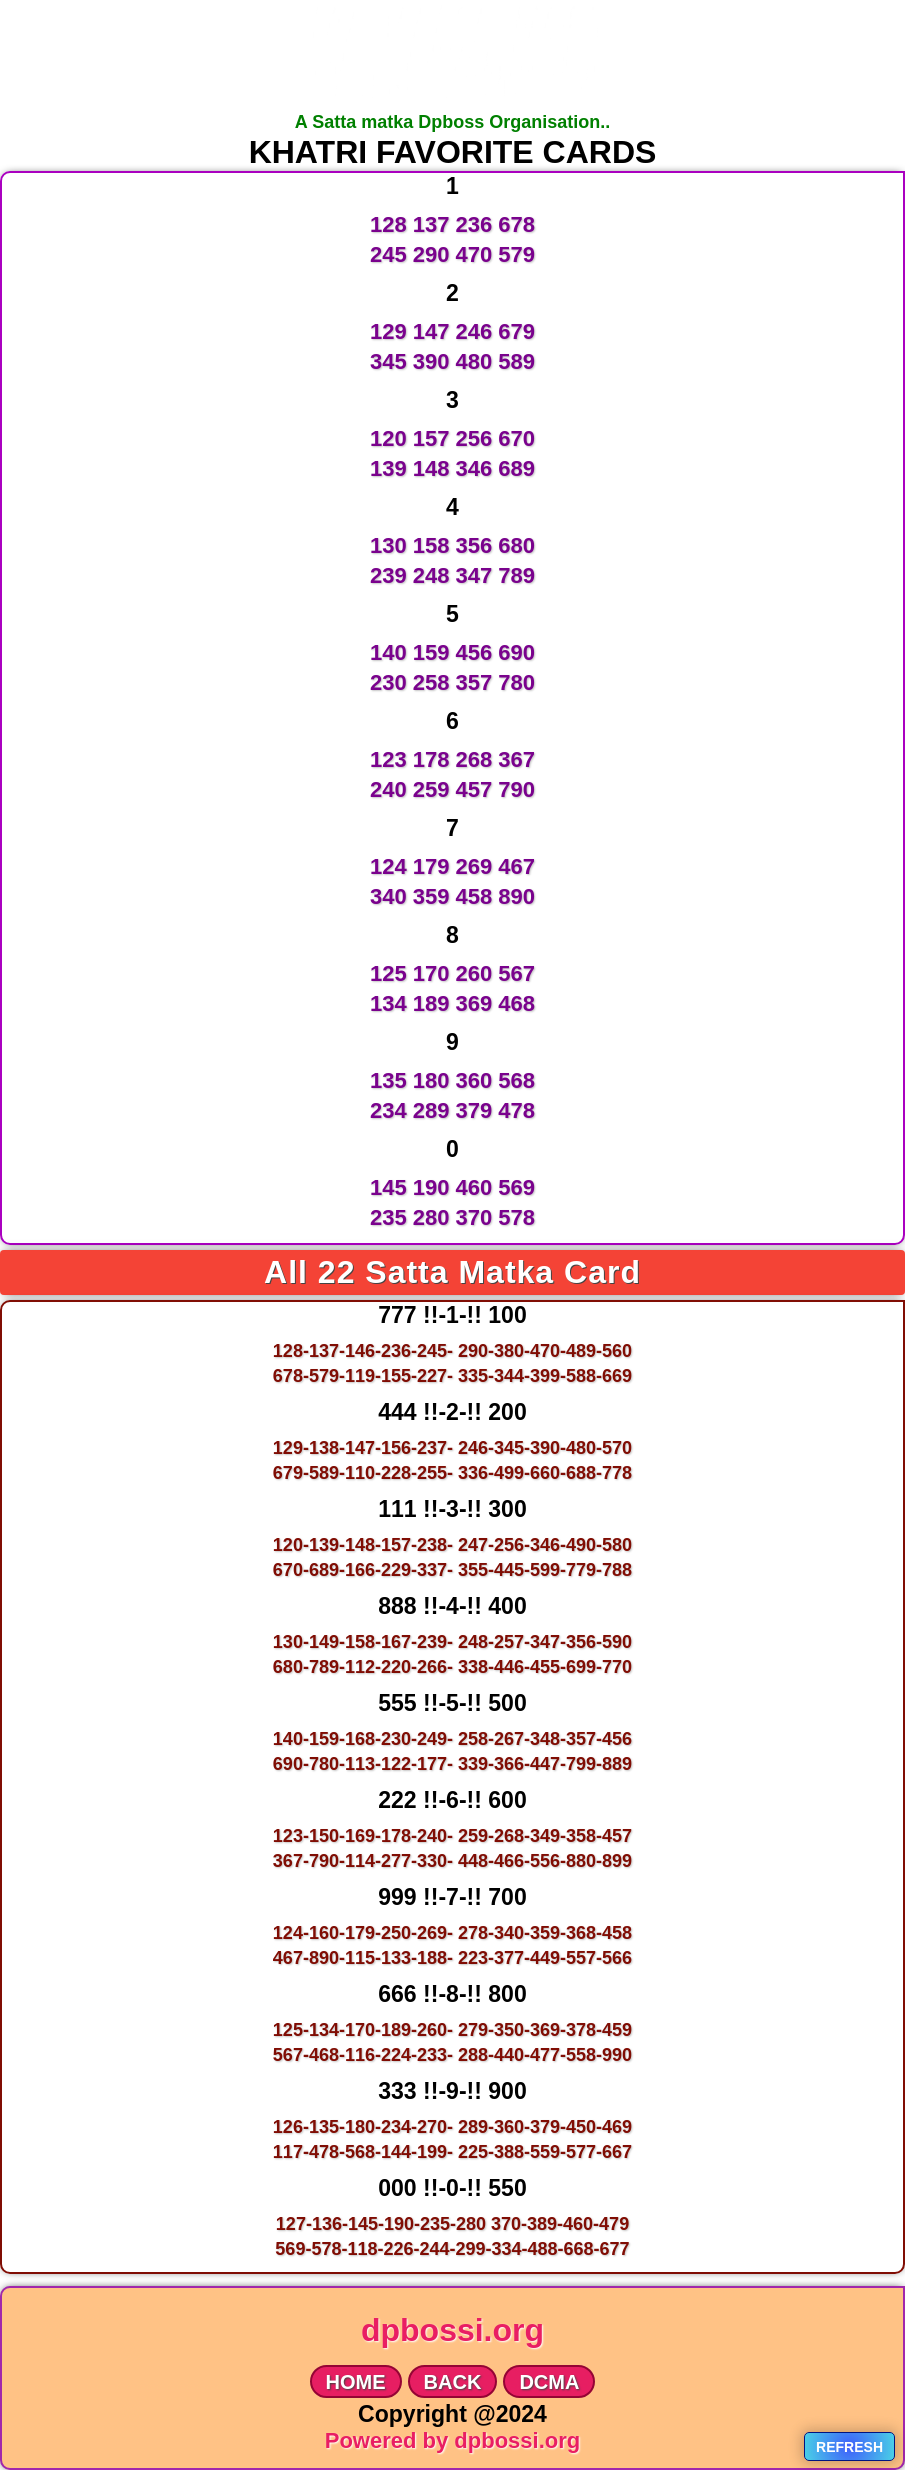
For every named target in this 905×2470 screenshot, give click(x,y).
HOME (356, 2382)
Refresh (849, 2447)
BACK (453, 2382)
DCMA (549, 2382)
